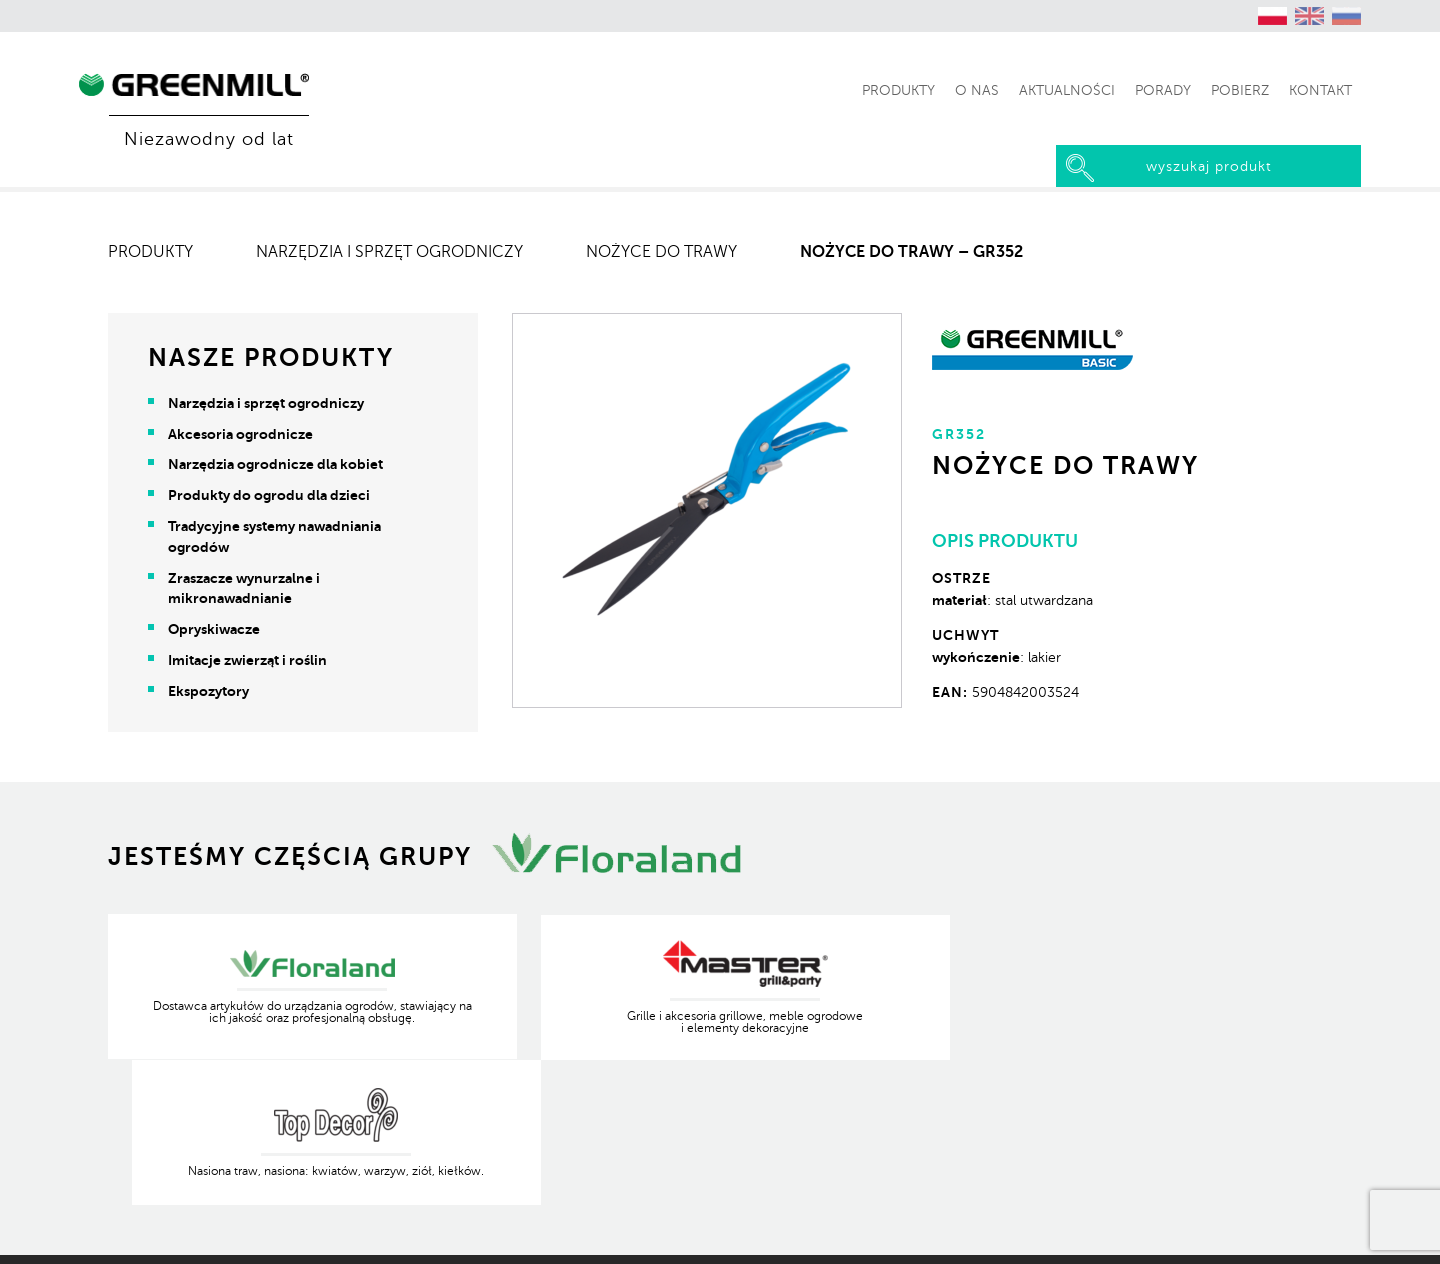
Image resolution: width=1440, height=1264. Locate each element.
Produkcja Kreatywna (1265, 1234)
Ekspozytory (209, 691)
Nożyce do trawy (662, 252)
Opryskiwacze (215, 629)
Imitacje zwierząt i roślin (248, 660)
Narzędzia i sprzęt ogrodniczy (390, 252)
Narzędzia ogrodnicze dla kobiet (276, 464)
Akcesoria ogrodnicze (241, 434)
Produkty (151, 252)
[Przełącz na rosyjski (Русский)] (1347, 16)
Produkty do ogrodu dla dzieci (270, 495)
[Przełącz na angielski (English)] (1310, 16)
